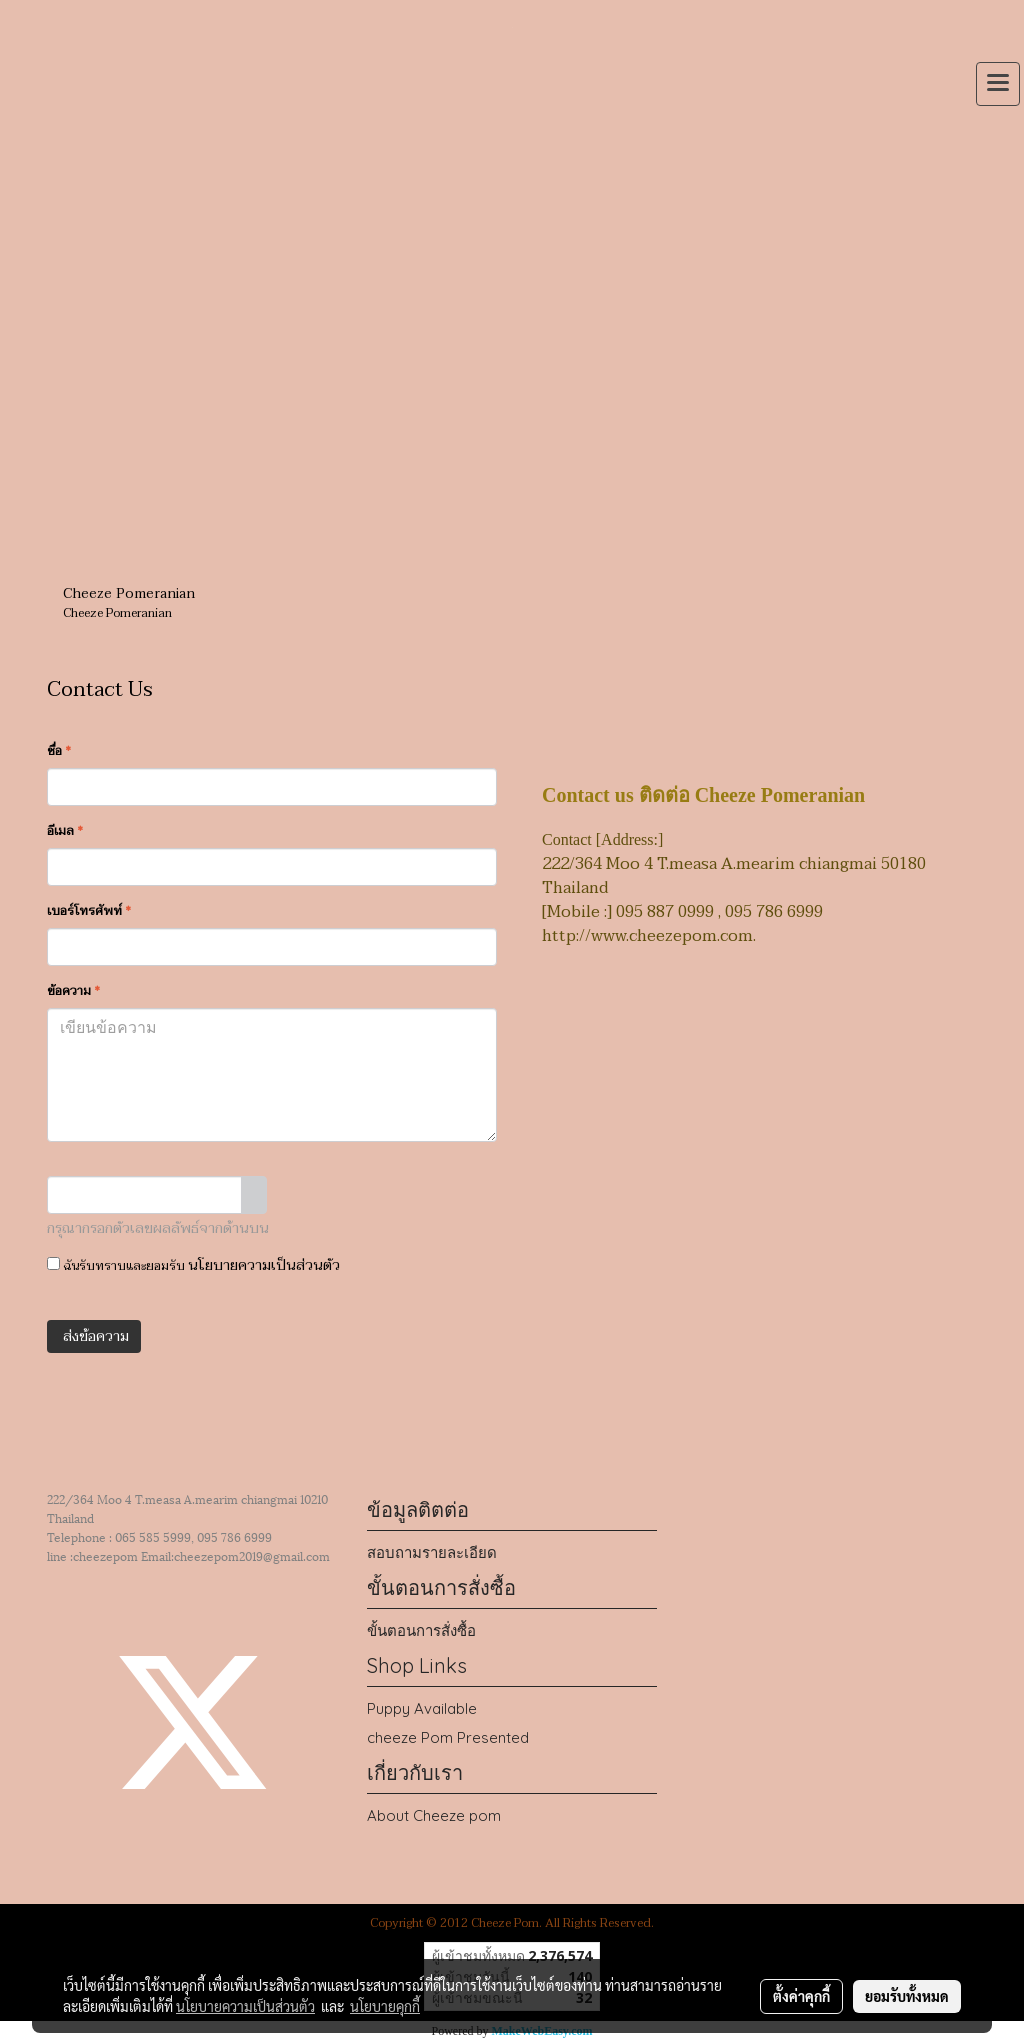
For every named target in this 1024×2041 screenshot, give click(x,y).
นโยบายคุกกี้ (385, 2006)
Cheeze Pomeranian (129, 593)
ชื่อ (59, 751)
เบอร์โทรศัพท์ (89, 911)
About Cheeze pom (434, 1815)
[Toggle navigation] (998, 84)
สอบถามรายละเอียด (432, 1552)
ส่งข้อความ (94, 1336)
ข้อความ (73, 991)
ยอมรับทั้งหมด (907, 1996)
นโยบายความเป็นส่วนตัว (264, 1265)
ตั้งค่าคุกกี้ (801, 1996)
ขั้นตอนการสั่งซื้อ (421, 1630)
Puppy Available (422, 1708)
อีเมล (65, 831)
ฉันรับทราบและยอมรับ (193, 1265)
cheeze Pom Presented (448, 1737)
